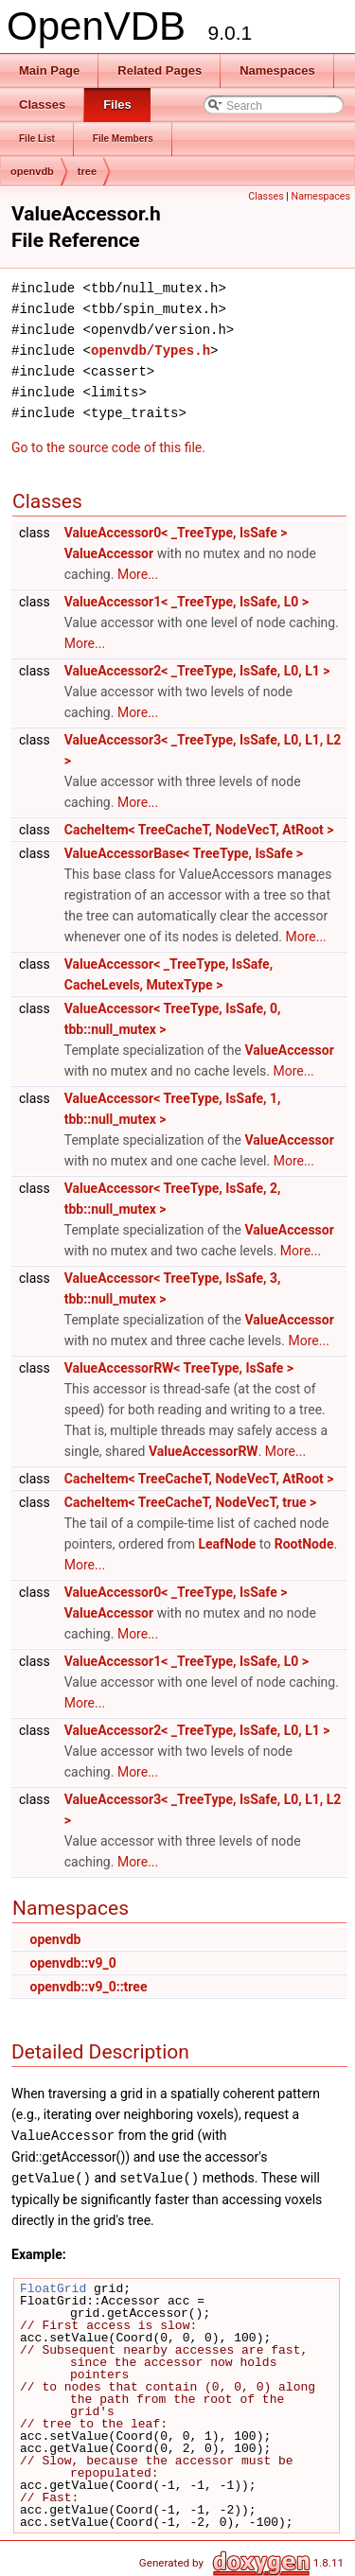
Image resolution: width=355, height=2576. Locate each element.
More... (137, 574)
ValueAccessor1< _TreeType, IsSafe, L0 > (186, 601)
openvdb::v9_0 (72, 1963)
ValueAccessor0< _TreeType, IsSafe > (176, 532)
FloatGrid (53, 2286)
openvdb (32, 171)
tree (87, 171)
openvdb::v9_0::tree (88, 1986)
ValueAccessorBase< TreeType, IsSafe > (183, 853)
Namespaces (321, 196)
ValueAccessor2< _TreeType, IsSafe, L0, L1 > (197, 670)
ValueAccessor (108, 553)
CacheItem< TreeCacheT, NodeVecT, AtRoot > (199, 829)
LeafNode (227, 1543)
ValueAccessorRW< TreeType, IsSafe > (178, 1368)
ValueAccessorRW (203, 1451)
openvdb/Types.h (150, 350)
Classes (265, 196)
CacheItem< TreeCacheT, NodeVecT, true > (190, 1502)
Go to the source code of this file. (108, 447)
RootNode (304, 1543)
